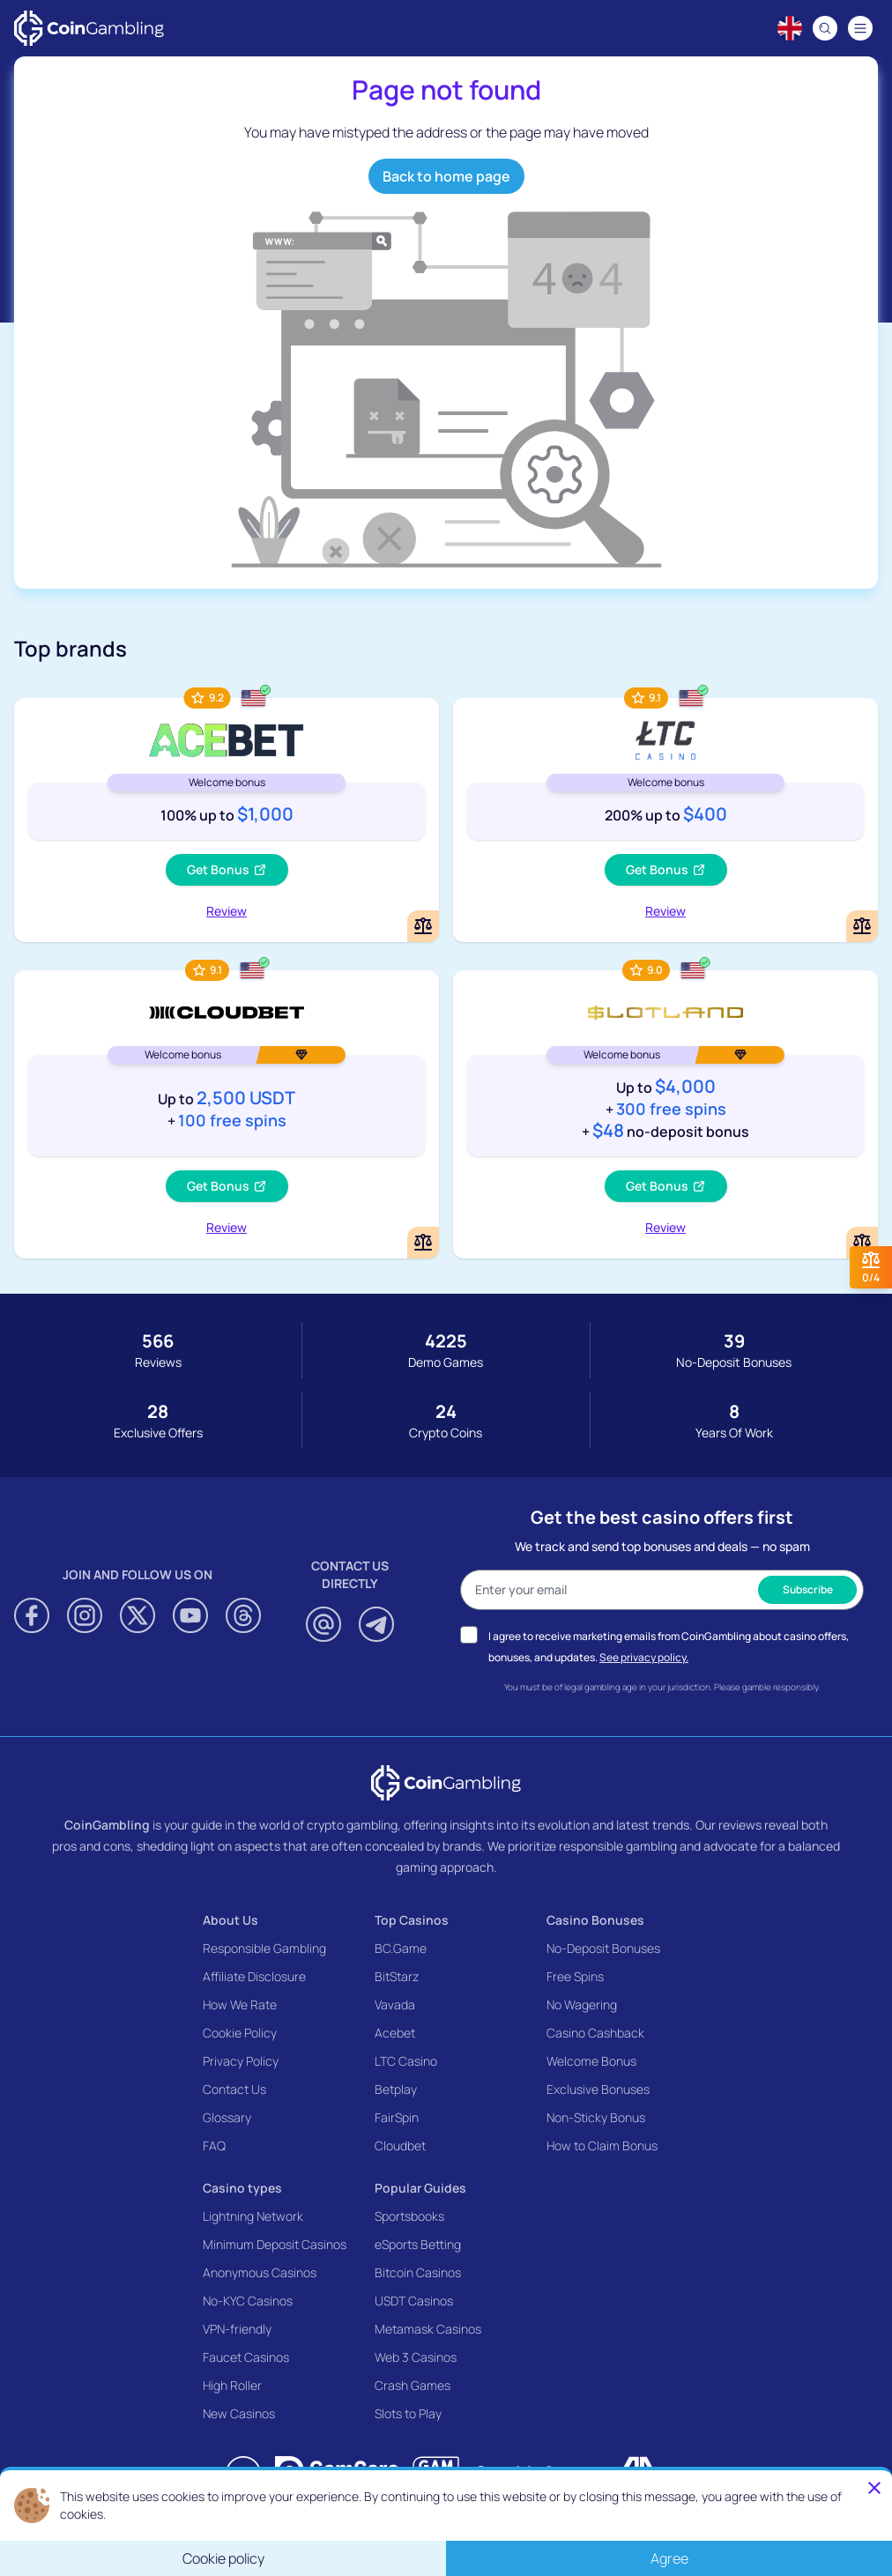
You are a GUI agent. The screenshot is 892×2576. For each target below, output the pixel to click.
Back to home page (446, 176)
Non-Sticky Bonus (595, 2117)
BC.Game (401, 1948)
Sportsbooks (409, 2216)
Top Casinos (412, 1920)
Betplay (396, 2089)
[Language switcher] (789, 28)
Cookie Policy (240, 2032)
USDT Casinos (414, 2300)
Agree (669, 2558)
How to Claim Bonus (602, 2145)
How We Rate (240, 2004)
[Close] (874, 2487)
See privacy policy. (643, 1657)
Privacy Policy (241, 2061)
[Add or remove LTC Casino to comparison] (862, 926)
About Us (230, 1920)
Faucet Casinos (246, 2357)
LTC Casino (406, 2061)
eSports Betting (418, 2244)
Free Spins (575, 1976)
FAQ (214, 2145)
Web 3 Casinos (416, 2357)
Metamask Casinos (428, 2328)
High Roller (232, 2385)
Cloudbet (400, 2145)
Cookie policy (223, 2558)
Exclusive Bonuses (598, 2089)
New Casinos (239, 2413)
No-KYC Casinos (248, 2300)
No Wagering (581, 2004)
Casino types (242, 2187)
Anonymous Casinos (259, 2272)
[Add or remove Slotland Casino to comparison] (862, 1242)
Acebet (395, 2032)
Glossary (227, 2117)
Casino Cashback (595, 2032)
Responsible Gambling (264, 1948)
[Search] (825, 28)
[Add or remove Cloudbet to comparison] (423, 1242)
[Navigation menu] (860, 28)
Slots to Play (408, 2413)
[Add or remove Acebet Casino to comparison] (423, 926)
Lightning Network (253, 2216)
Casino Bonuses (595, 1920)
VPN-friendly (237, 2328)
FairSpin (397, 2117)
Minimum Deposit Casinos (274, 2244)
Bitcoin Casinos (418, 2272)
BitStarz (397, 1976)
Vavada (395, 2004)
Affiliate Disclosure (254, 1976)
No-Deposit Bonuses (603, 1948)
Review (226, 910)
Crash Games (412, 2385)
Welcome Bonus (591, 2061)
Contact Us (234, 2089)
